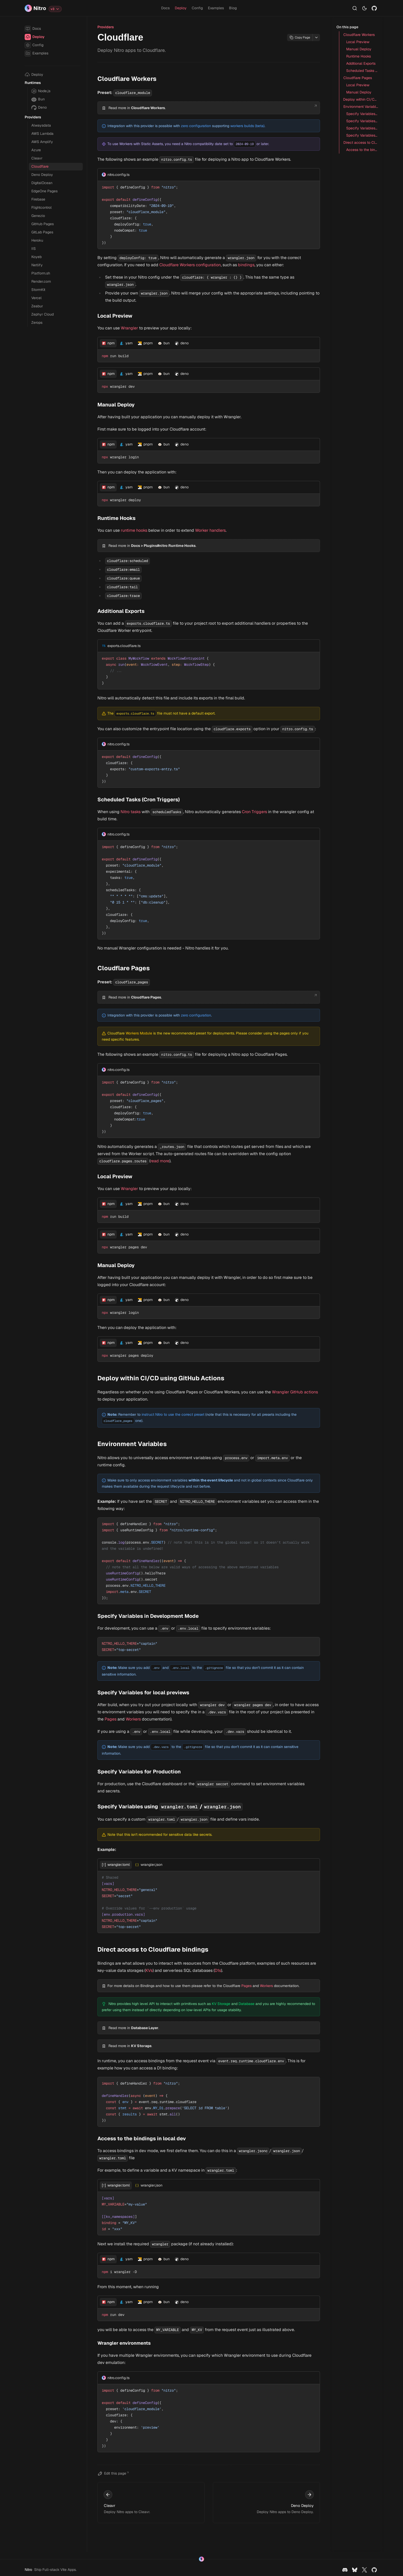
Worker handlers (210, 530)
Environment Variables (131, 1444)
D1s (218, 1970)
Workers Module (139, 1033)
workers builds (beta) (247, 125)
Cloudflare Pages (122, 968)
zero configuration (196, 125)
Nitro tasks (131, 811)
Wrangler (129, 328)
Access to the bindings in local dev (140, 2138)
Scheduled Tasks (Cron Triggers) (137, 799)
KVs (149, 1970)
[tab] (108, 343)
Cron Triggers (254, 811)
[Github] (374, 8)
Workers (133, 1719)
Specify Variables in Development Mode (147, 1616)
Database (246, 2003)
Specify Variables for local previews (142, 1692)
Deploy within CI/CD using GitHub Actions (159, 1378)
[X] (364, 2570)
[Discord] (345, 2570)
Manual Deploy (115, 404)
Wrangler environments (124, 2343)
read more (159, 1161)
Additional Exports (119, 611)
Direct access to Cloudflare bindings (151, 1949)
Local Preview (113, 315)
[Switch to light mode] (364, 8)
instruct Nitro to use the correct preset (173, 1414)
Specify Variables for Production (138, 1771)
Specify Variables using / (169, 1806)
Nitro (28, 2569)
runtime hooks (134, 530)
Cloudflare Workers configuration (190, 265)
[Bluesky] (355, 2570)
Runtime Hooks (115, 518)
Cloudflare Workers (126, 79)
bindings (246, 265)
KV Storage (221, 2003)
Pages (110, 1719)
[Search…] (355, 8)
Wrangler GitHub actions (295, 1392)
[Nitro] (35, 8)
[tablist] (208, 343)
